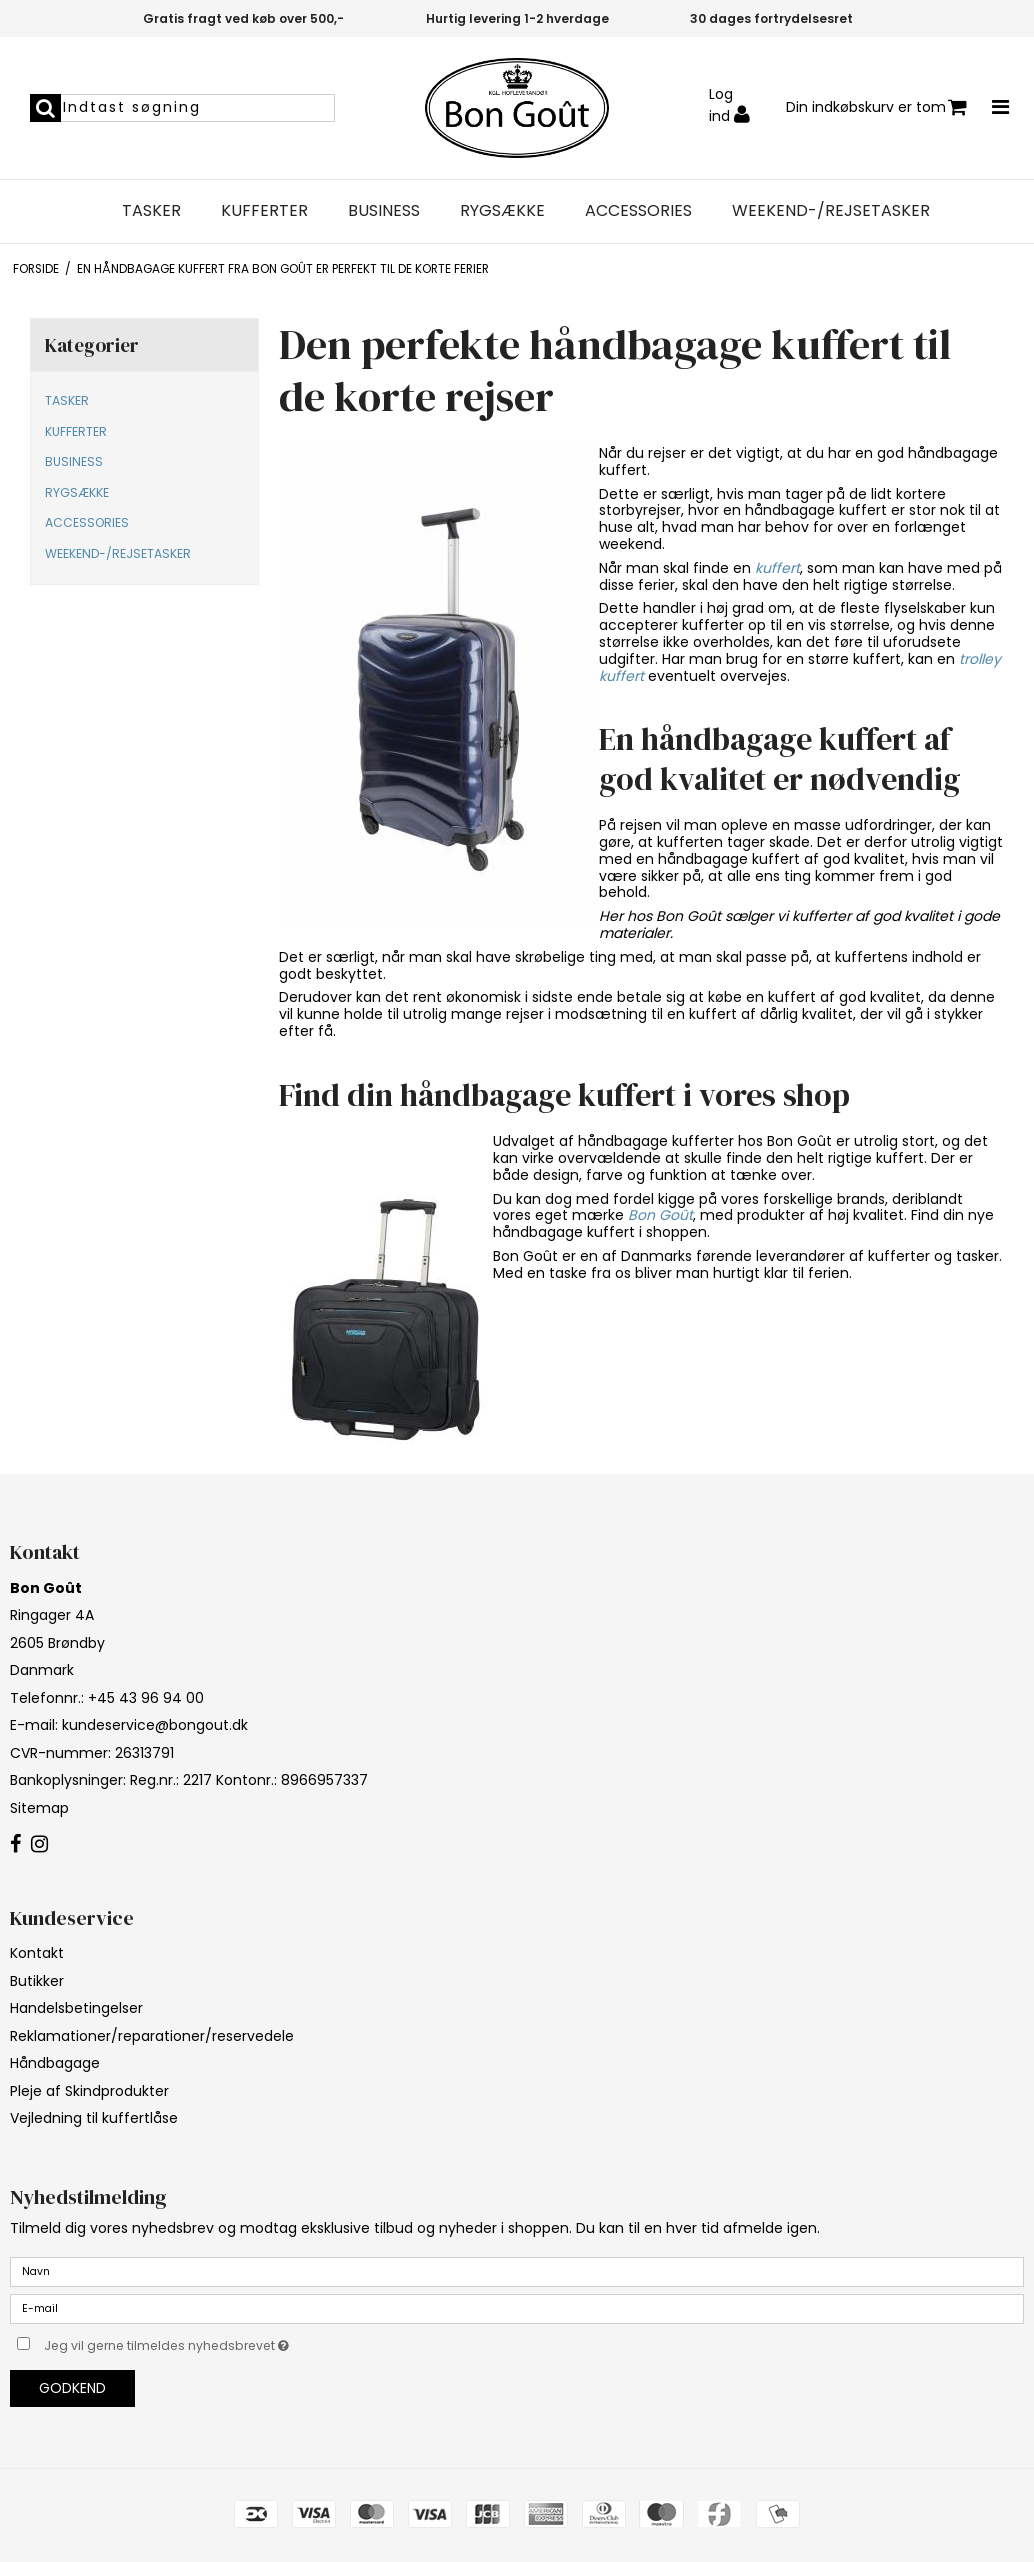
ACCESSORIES (638, 211)
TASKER (151, 211)
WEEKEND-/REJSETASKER (831, 211)
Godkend (72, 2388)
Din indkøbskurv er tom (876, 107)
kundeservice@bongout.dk (155, 1725)
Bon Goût (660, 1215)
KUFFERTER (264, 211)
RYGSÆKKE (502, 211)
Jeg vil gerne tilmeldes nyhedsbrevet (216, 2343)
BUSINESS (384, 211)
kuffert (777, 568)
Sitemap (39, 1808)
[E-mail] (517, 2307)
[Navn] (517, 2270)
